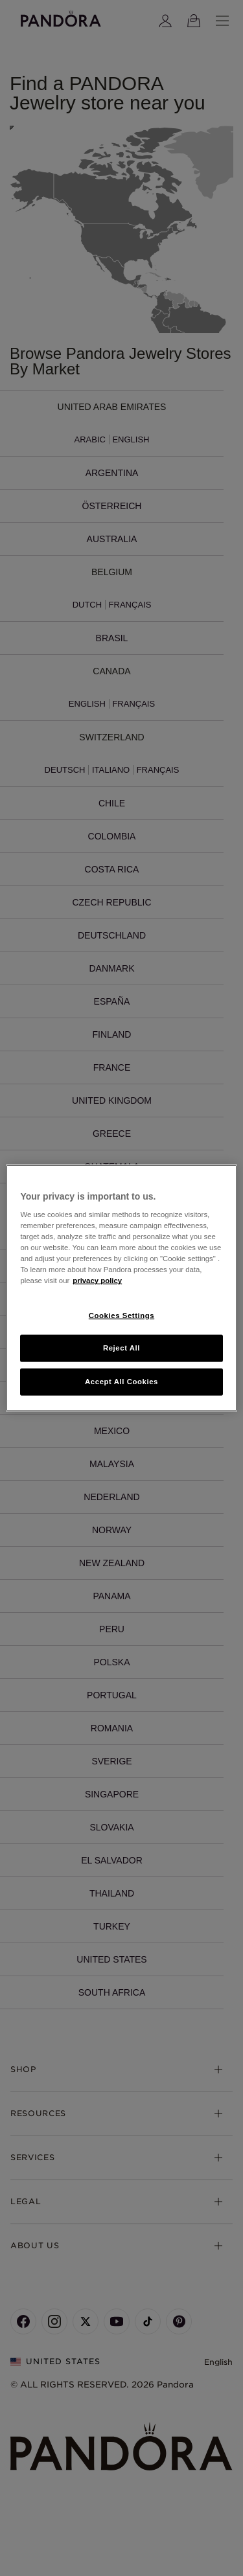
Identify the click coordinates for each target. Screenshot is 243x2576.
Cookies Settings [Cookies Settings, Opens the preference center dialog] (121, 1315)
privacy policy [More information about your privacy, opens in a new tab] (97, 1280)
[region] (121, 1288)
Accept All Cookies (121, 1381)
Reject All (121, 1348)
